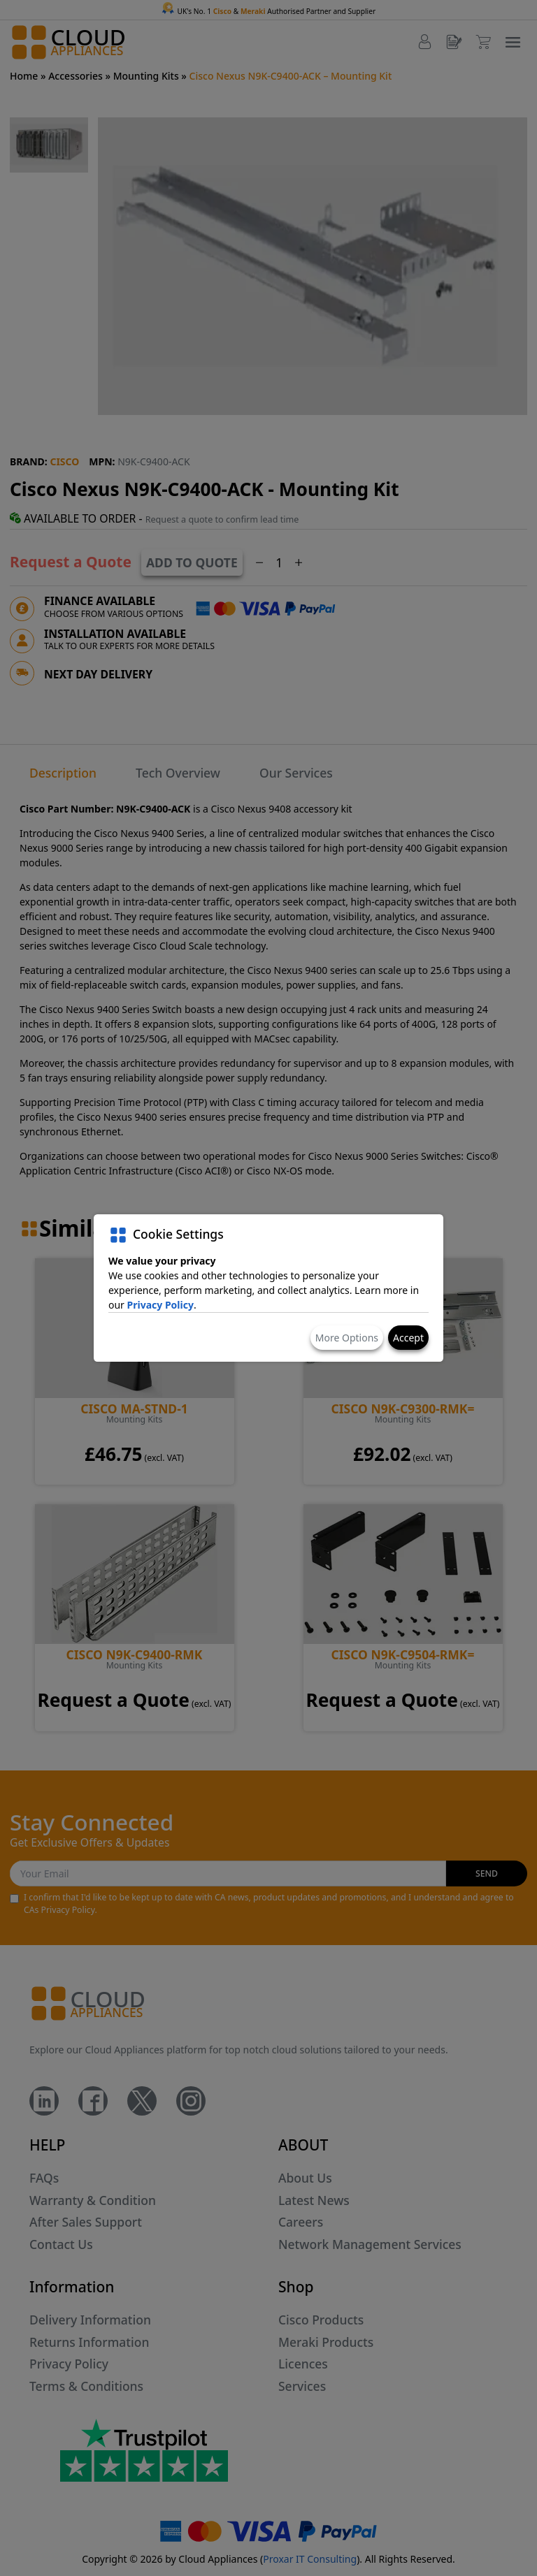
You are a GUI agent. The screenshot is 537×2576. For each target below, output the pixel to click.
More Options (346, 1337)
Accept (408, 1337)
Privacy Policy (160, 1304)
